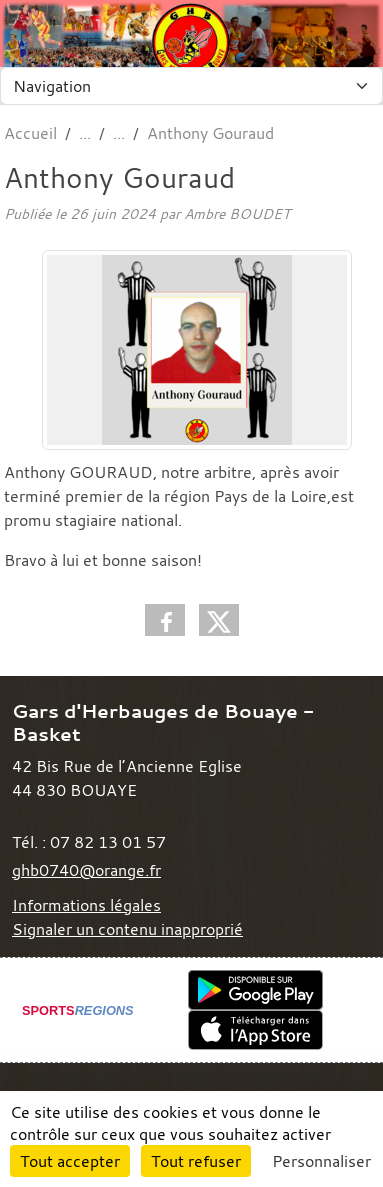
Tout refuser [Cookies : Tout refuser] (196, 1161)
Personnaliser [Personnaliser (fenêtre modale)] (321, 1161)
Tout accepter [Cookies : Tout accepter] (70, 1161)
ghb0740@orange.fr (86, 870)
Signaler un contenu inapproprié (127, 929)
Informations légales (86, 905)
